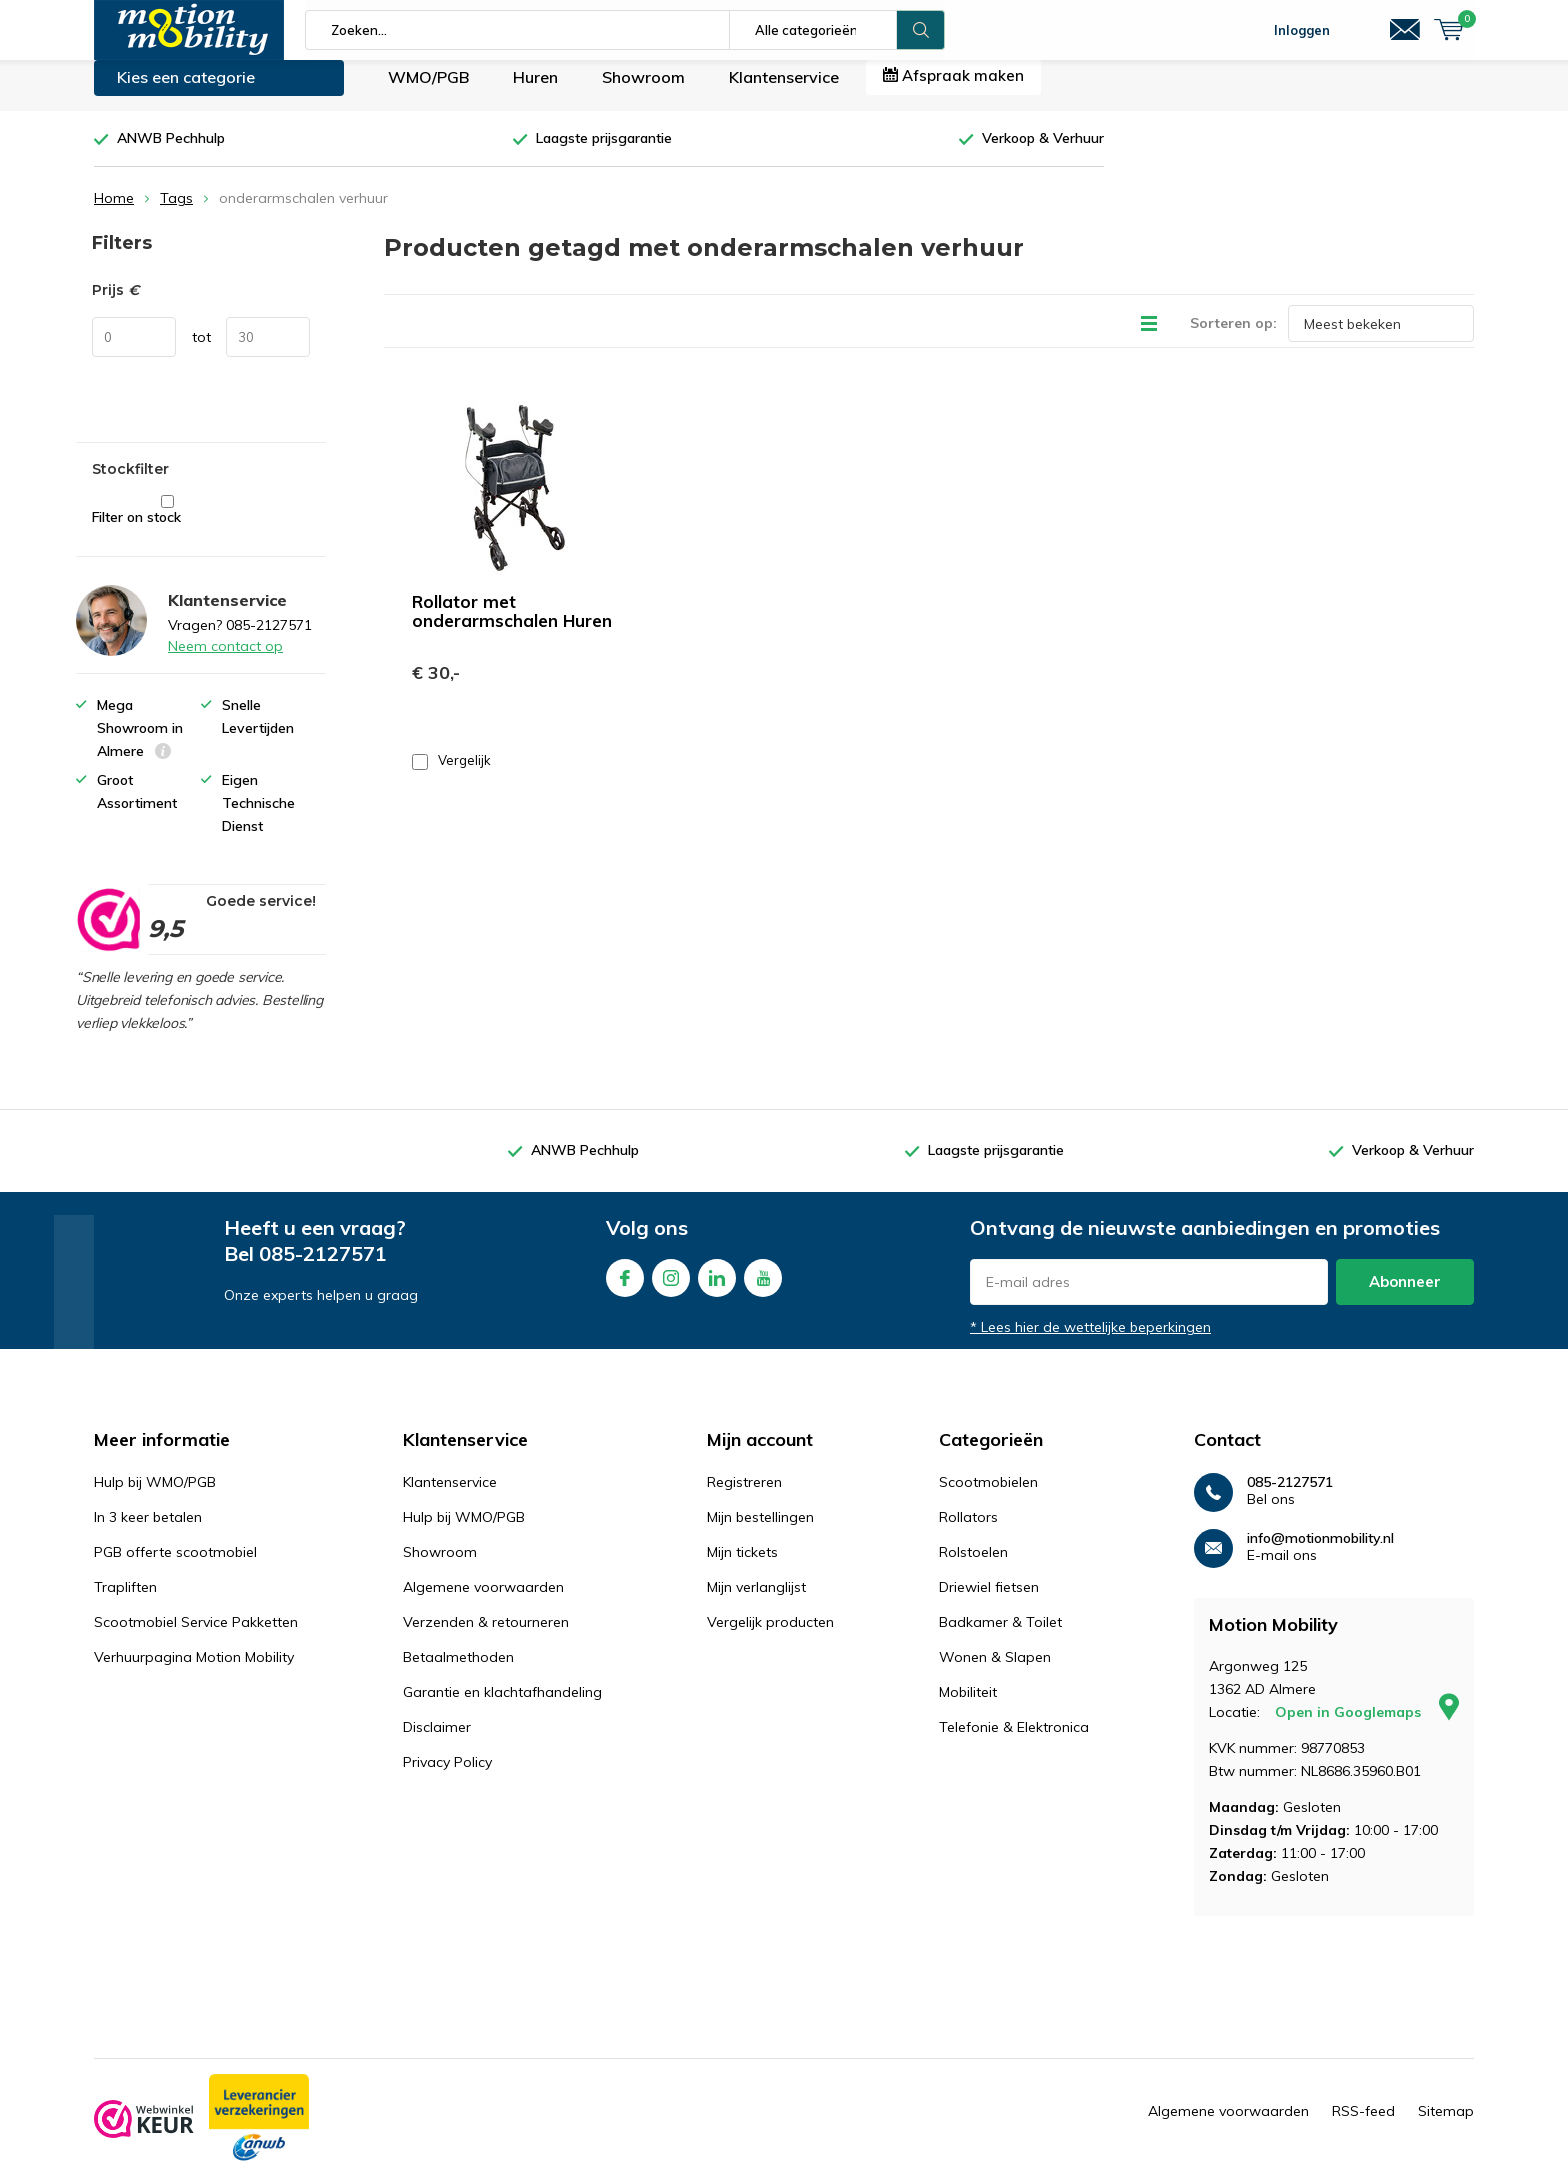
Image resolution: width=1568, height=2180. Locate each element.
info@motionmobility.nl (1320, 1553)
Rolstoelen (973, 1567)
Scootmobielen (988, 1497)
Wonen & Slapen (995, 1672)
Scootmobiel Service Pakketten (196, 1637)
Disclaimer (437, 1742)
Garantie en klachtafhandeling (502, 1707)
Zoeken (921, 30)
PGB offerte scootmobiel (175, 1567)
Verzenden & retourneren (486, 1637)
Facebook (625, 1288)
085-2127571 (323, 1268)
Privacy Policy (447, 1777)
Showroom (643, 92)
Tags (176, 213)
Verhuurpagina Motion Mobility (194, 1672)
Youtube (763, 1288)
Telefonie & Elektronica (1014, 1742)
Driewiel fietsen (989, 1602)
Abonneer (1405, 1296)
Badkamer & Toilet (1000, 1637)
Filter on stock (167, 525)
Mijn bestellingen (760, 1532)
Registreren (744, 1497)
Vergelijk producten (770, 1637)
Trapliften (125, 1602)
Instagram (671, 1288)
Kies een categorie (186, 92)
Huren (535, 92)
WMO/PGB (428, 92)
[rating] (107, 934)
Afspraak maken (953, 90)
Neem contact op (225, 661)
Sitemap (1446, 2126)
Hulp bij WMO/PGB (155, 1497)
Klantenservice (784, 92)
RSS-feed (1363, 2126)
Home (114, 213)
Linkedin (717, 1288)
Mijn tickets (742, 1567)
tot (201, 352)
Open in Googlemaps (1367, 1727)
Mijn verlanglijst (756, 1602)
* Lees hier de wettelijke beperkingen (1090, 1342)
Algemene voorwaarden (483, 1602)
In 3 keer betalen (148, 1532)
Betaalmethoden (458, 1672)
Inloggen (1302, 30)
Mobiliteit (968, 1707)
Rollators (968, 1532)
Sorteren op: (1233, 338)
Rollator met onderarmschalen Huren (512, 626)
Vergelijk (451, 775)
